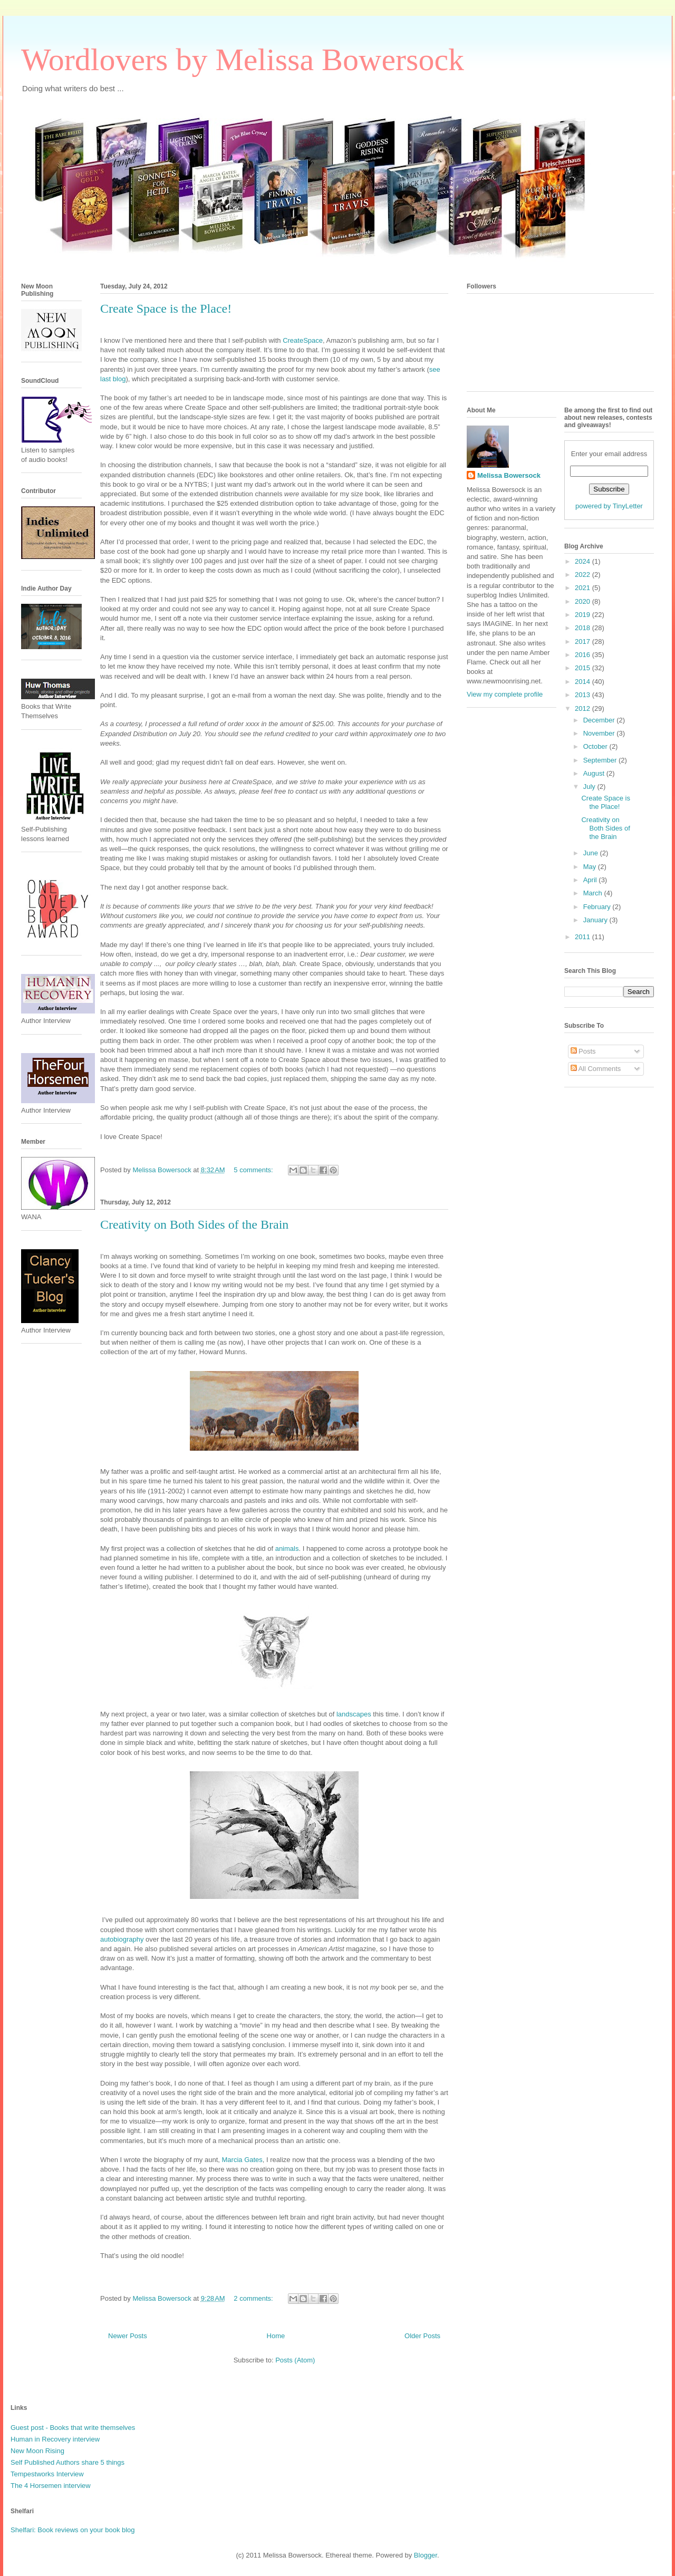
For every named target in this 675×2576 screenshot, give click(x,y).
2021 (583, 588)
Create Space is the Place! (166, 308)
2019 (583, 615)
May (590, 867)
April (591, 880)
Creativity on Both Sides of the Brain (194, 1224)
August (594, 773)
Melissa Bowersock (509, 475)
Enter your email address (609, 454)
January (596, 920)
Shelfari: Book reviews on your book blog (73, 2530)
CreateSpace (303, 340)
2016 (583, 655)
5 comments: (254, 1170)
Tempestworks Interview (47, 2474)
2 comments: (254, 2298)
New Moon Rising (37, 2451)
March (593, 893)
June (591, 853)
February (598, 907)
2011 (583, 937)
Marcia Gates (242, 2160)
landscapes (352, 1714)
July (590, 786)
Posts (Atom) (295, 2360)
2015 (583, 668)
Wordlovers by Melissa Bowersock (242, 59)
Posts (583, 1051)
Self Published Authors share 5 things (67, 2462)
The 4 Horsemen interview (51, 2486)
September (601, 760)
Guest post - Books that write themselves (73, 2428)
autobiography (121, 1939)
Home (276, 2336)
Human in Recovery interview (55, 2439)
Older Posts (422, 2336)
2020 (583, 601)
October (596, 746)
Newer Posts (127, 2336)
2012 (583, 708)
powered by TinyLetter (609, 506)
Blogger (425, 2555)
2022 (583, 574)
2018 (583, 628)
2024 (583, 561)
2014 (583, 682)
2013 (583, 695)
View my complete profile (505, 694)
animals (287, 1548)
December (600, 720)
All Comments (596, 1069)
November (600, 733)
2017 (583, 641)
